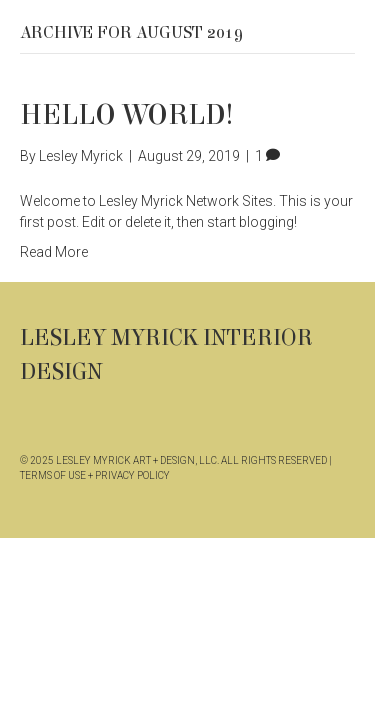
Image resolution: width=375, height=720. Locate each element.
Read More (54, 252)
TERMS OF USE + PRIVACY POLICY (95, 475)
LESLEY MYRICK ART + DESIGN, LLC (136, 460)
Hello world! (126, 115)
